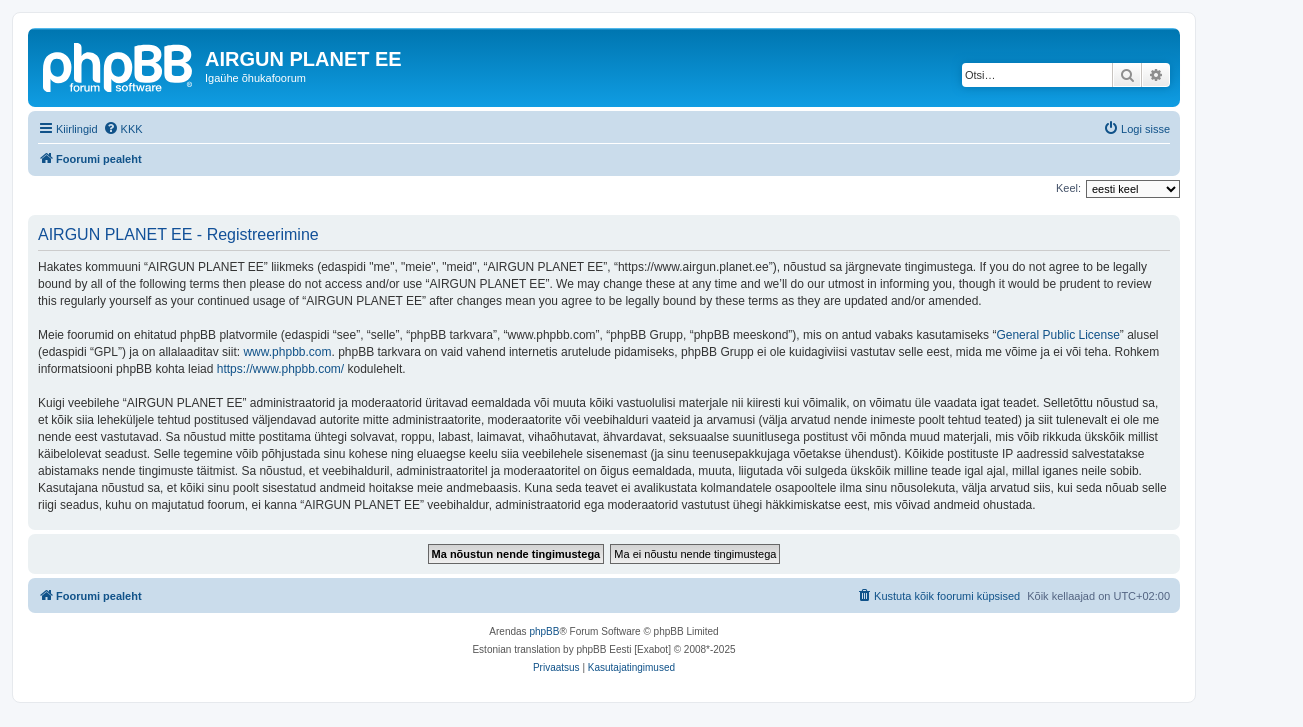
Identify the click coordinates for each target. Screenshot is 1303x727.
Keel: (1068, 188)
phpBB (544, 631)
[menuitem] (123, 129)
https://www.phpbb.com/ (280, 369)
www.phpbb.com (287, 352)
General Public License (1057, 335)
